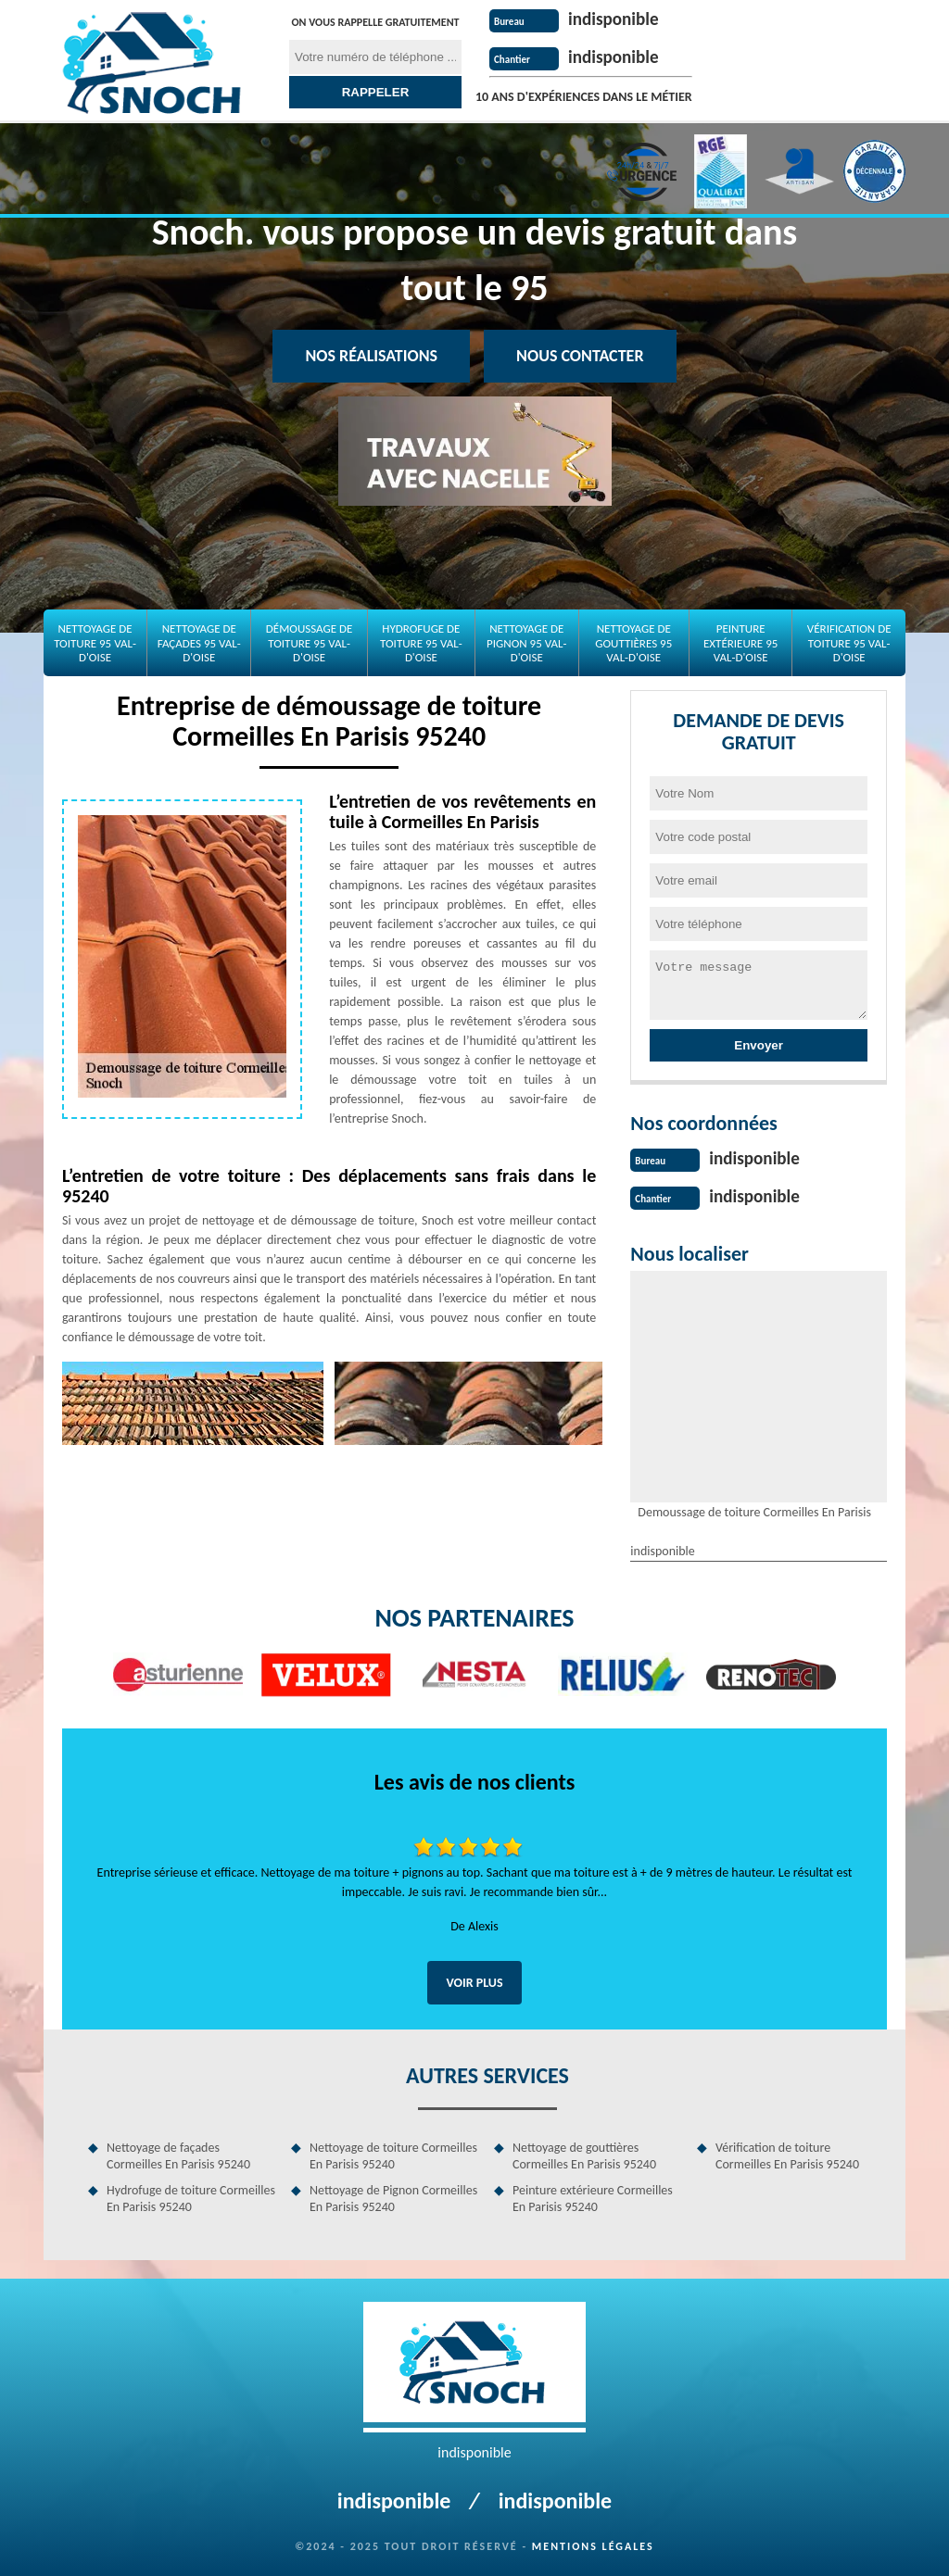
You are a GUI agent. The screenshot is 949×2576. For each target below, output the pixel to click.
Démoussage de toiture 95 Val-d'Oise (309, 643)
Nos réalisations (371, 356)
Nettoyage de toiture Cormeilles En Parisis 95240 (393, 2154)
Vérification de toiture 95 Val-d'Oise (849, 643)
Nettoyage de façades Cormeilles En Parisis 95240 (178, 2154)
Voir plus (474, 1981)
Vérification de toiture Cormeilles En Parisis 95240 (787, 2154)
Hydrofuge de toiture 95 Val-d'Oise (421, 643)
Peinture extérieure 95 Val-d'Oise (740, 643)
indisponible (615, 18)
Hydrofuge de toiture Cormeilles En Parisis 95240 (191, 2196)
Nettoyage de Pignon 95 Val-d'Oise (526, 643)
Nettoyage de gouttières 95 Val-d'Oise (633, 643)
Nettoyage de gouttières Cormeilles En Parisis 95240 (584, 2154)
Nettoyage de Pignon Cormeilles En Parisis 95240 (393, 2196)
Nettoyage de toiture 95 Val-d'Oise (95, 643)
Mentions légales (593, 2544)
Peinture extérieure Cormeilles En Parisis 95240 (592, 2196)
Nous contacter (579, 356)
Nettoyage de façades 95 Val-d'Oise (199, 643)
